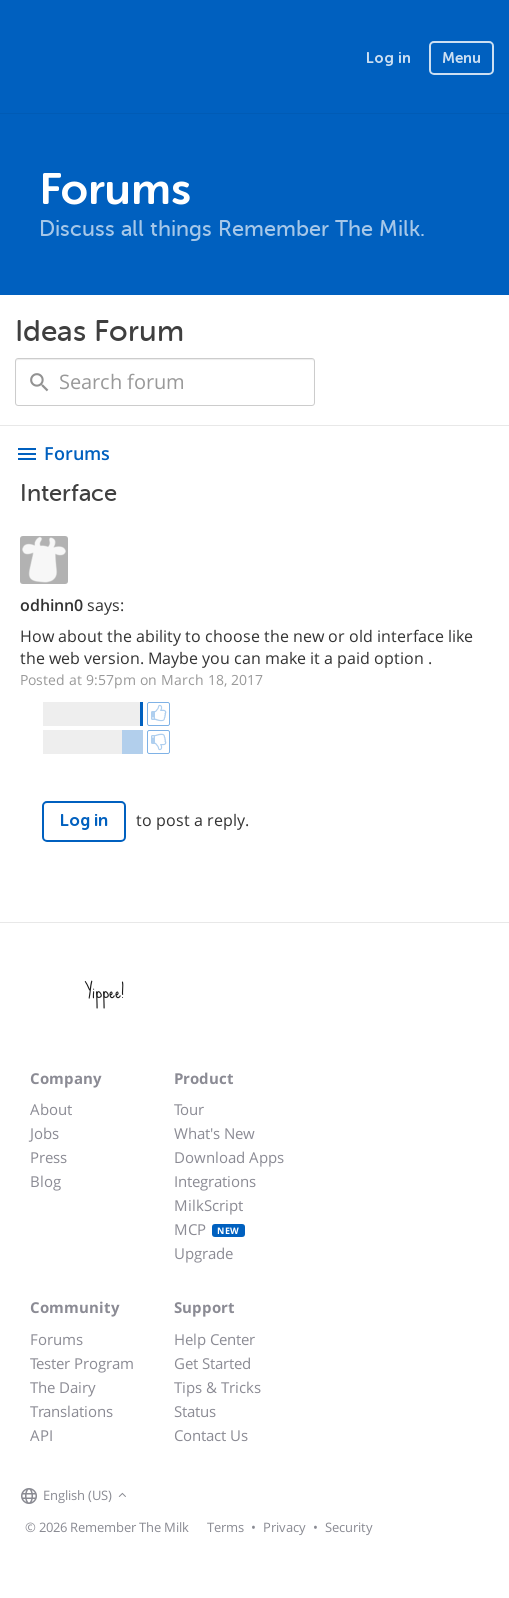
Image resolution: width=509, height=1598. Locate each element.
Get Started (212, 1363)
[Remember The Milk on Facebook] (161, 1496)
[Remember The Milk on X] (189, 1496)
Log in (388, 58)
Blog (45, 1181)
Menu (461, 58)
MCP (209, 1229)
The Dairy (63, 1387)
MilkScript (208, 1205)
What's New (214, 1133)
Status (195, 1411)
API (41, 1435)
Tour (189, 1109)
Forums (56, 1339)
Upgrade (203, 1253)
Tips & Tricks (217, 1387)
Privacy (284, 1527)
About (51, 1109)
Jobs (44, 1133)
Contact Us (211, 1435)
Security (349, 1527)
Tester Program (82, 1363)
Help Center (214, 1339)
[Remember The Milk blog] (214, 1496)
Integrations (215, 1181)
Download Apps (229, 1157)
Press (48, 1157)
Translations (71, 1411)
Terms (225, 1527)
